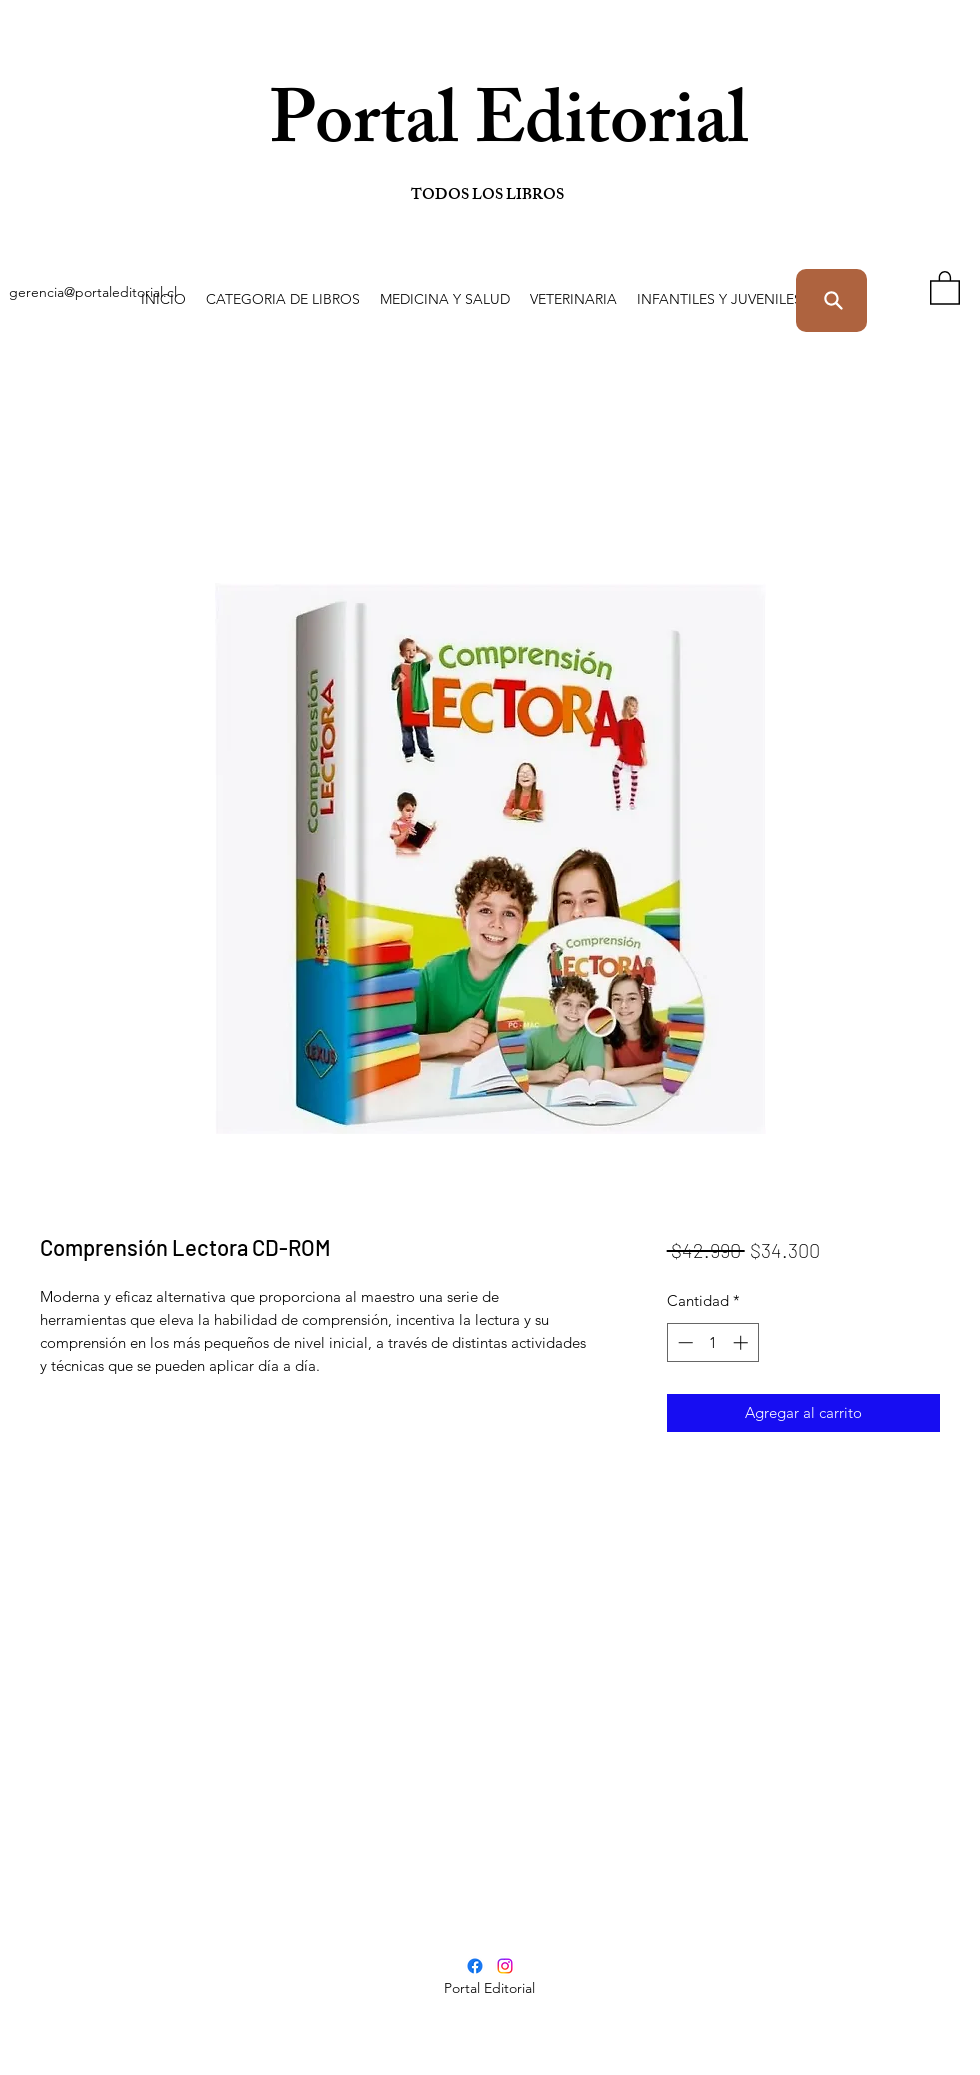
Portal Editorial (412, 129)
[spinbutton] (712, 1342)
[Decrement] (683, 1342)
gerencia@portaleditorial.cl (93, 292)
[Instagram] (505, 1966)
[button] (283, 299)
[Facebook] (475, 1966)
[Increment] (742, 1342)
